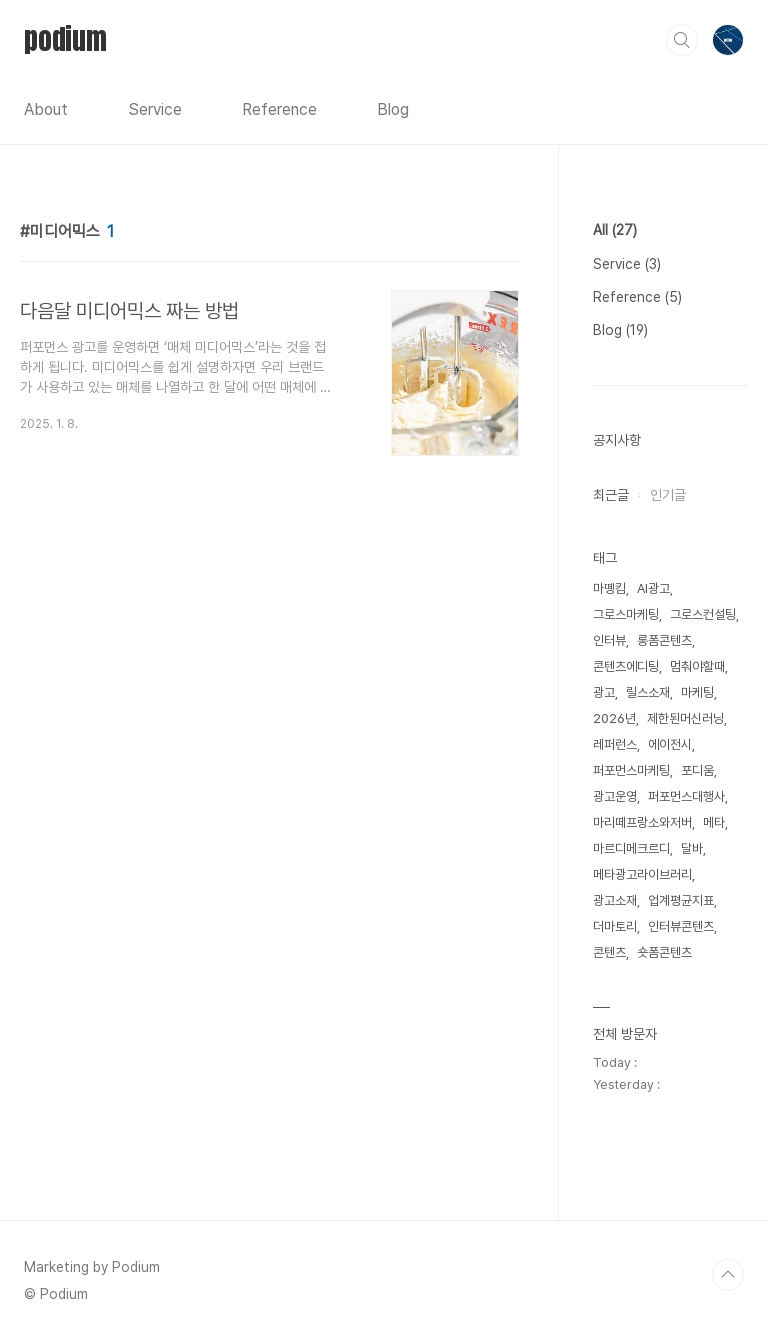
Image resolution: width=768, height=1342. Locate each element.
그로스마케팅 (626, 614)
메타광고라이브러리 (642, 874)
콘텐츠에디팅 (626, 666)
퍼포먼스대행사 (686, 796)
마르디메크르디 (631, 848)
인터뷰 (609, 640)
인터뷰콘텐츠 (681, 926)
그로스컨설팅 (703, 614)
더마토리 (615, 926)
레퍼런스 (615, 744)
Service (155, 109)
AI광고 (653, 588)
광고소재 (615, 900)
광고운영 (615, 796)
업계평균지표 (681, 900)
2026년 (614, 718)
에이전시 (670, 744)
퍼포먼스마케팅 (631, 770)
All (615, 230)
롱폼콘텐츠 (664, 640)
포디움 (697, 770)
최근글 (611, 495)
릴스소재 (648, 692)
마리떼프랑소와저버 (642, 822)
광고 (604, 692)
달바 (692, 848)
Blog (393, 109)
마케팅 (697, 692)
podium (65, 39)
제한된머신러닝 (685, 718)
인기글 (668, 495)
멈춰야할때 (697, 666)
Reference (279, 109)
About (46, 109)
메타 (714, 822)
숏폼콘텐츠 (664, 952)
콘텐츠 (609, 952)
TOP (728, 1275)
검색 (682, 40)
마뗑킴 (609, 588)
